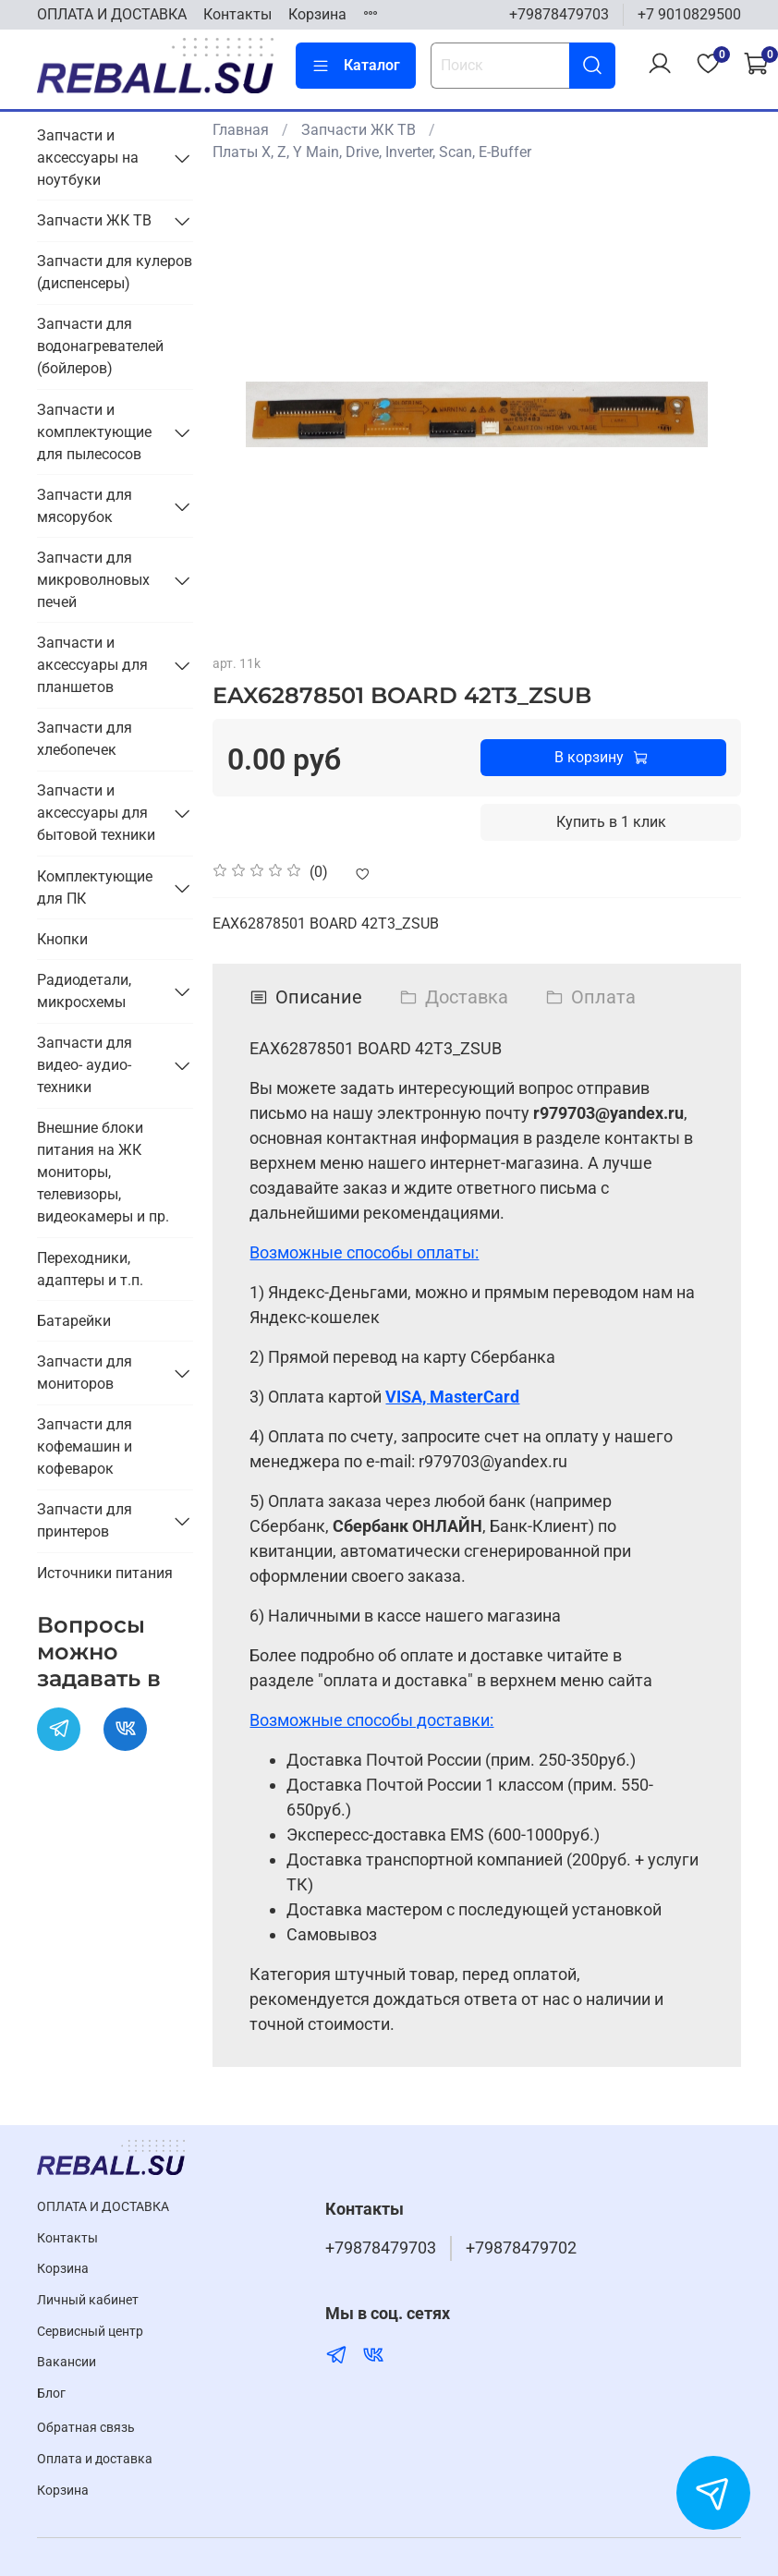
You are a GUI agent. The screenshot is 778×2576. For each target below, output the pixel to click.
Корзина (317, 14)
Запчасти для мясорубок (84, 506)
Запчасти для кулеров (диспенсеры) (114, 272)
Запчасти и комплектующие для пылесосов (94, 432)
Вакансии (66, 2362)
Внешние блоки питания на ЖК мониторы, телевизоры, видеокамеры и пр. (103, 1172)
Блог (51, 2393)
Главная (241, 130)
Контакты (237, 14)
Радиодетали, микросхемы (84, 991)
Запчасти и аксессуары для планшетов (92, 665)
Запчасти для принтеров (84, 1520)
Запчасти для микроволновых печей (93, 580)
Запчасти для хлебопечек (84, 739)
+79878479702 (521, 2248)
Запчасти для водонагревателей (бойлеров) (100, 346)
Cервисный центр (90, 2331)
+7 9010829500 (689, 14)
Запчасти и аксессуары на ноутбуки (88, 157)
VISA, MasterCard (452, 1396)
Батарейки (74, 1321)
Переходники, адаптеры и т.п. (90, 1269)
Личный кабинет (88, 2300)
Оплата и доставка (94, 2459)
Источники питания (105, 1573)
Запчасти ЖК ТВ (358, 130)
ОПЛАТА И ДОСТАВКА (112, 14)
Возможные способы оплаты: (364, 1252)
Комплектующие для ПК (94, 887)
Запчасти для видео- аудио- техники (84, 1065)
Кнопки (62, 939)
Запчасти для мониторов (84, 1372)
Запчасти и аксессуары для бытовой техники (96, 813)
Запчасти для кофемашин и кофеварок (84, 1446)
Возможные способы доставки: (371, 1720)
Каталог (355, 65)
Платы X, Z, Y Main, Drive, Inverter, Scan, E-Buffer (372, 152)
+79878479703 (559, 14)
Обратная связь (86, 2428)
